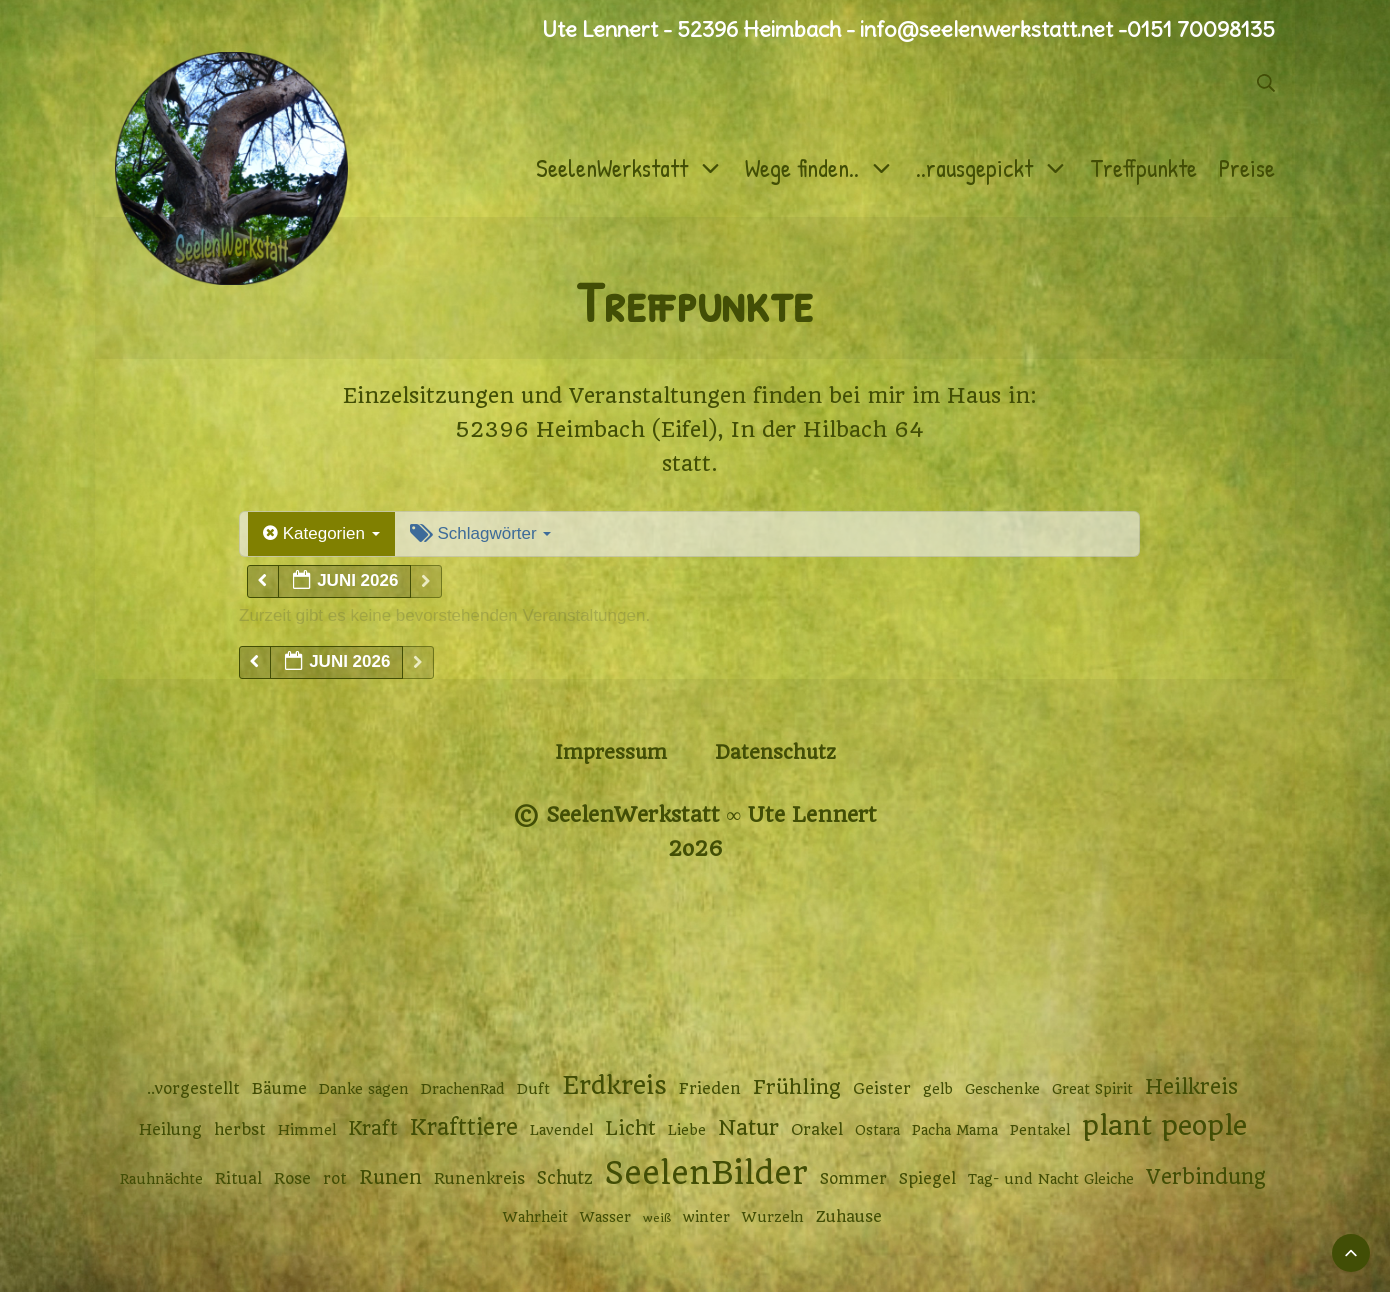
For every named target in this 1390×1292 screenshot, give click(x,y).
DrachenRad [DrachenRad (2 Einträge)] (463, 1089)
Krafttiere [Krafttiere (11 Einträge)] (464, 1127)
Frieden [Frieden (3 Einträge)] (710, 1089)
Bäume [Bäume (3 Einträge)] (279, 1089)
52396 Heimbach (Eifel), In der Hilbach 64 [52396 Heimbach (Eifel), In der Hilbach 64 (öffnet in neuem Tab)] (689, 429)
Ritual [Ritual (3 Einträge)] (238, 1179)
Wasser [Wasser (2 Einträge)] (605, 1217)
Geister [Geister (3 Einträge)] (882, 1089)
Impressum (611, 752)
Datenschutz (775, 752)
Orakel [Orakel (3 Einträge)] (817, 1130)
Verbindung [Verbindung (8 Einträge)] (1206, 1177)
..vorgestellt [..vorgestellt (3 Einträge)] (193, 1089)
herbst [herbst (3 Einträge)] (240, 1130)
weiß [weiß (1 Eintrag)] (657, 1218)
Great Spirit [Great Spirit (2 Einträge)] (1092, 1089)
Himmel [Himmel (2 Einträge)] (307, 1130)
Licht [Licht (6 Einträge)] (630, 1128)
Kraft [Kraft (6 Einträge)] (373, 1128)
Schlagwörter (481, 533)
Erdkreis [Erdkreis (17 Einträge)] (614, 1085)
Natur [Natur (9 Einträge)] (748, 1127)
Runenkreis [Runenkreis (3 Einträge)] (479, 1179)
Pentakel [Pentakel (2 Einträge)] (1040, 1130)
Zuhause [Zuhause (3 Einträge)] (849, 1217)
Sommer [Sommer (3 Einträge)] (853, 1179)
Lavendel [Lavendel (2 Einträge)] (561, 1130)
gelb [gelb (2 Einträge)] (938, 1089)
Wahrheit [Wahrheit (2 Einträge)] (535, 1217)
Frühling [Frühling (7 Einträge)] (797, 1087)
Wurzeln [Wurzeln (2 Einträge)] (773, 1217)
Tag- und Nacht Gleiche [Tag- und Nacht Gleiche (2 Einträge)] (1051, 1179)
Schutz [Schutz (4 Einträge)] (565, 1178)
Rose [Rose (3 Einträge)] (292, 1179)
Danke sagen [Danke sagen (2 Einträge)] (364, 1089)
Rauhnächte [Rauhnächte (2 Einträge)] (161, 1179)
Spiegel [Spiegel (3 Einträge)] (927, 1179)
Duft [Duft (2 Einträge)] (533, 1089)
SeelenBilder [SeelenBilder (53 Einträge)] (706, 1173)
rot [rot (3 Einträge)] (335, 1179)
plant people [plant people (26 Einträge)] (1164, 1126)
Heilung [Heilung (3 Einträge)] (170, 1130)
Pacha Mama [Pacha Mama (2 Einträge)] (955, 1130)
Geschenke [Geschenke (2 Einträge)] (1002, 1089)
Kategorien (321, 533)
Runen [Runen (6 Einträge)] (390, 1177)
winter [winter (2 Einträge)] (706, 1217)
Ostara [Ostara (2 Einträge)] (877, 1130)
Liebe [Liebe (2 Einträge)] (687, 1130)
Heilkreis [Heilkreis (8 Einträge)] (1191, 1087)
